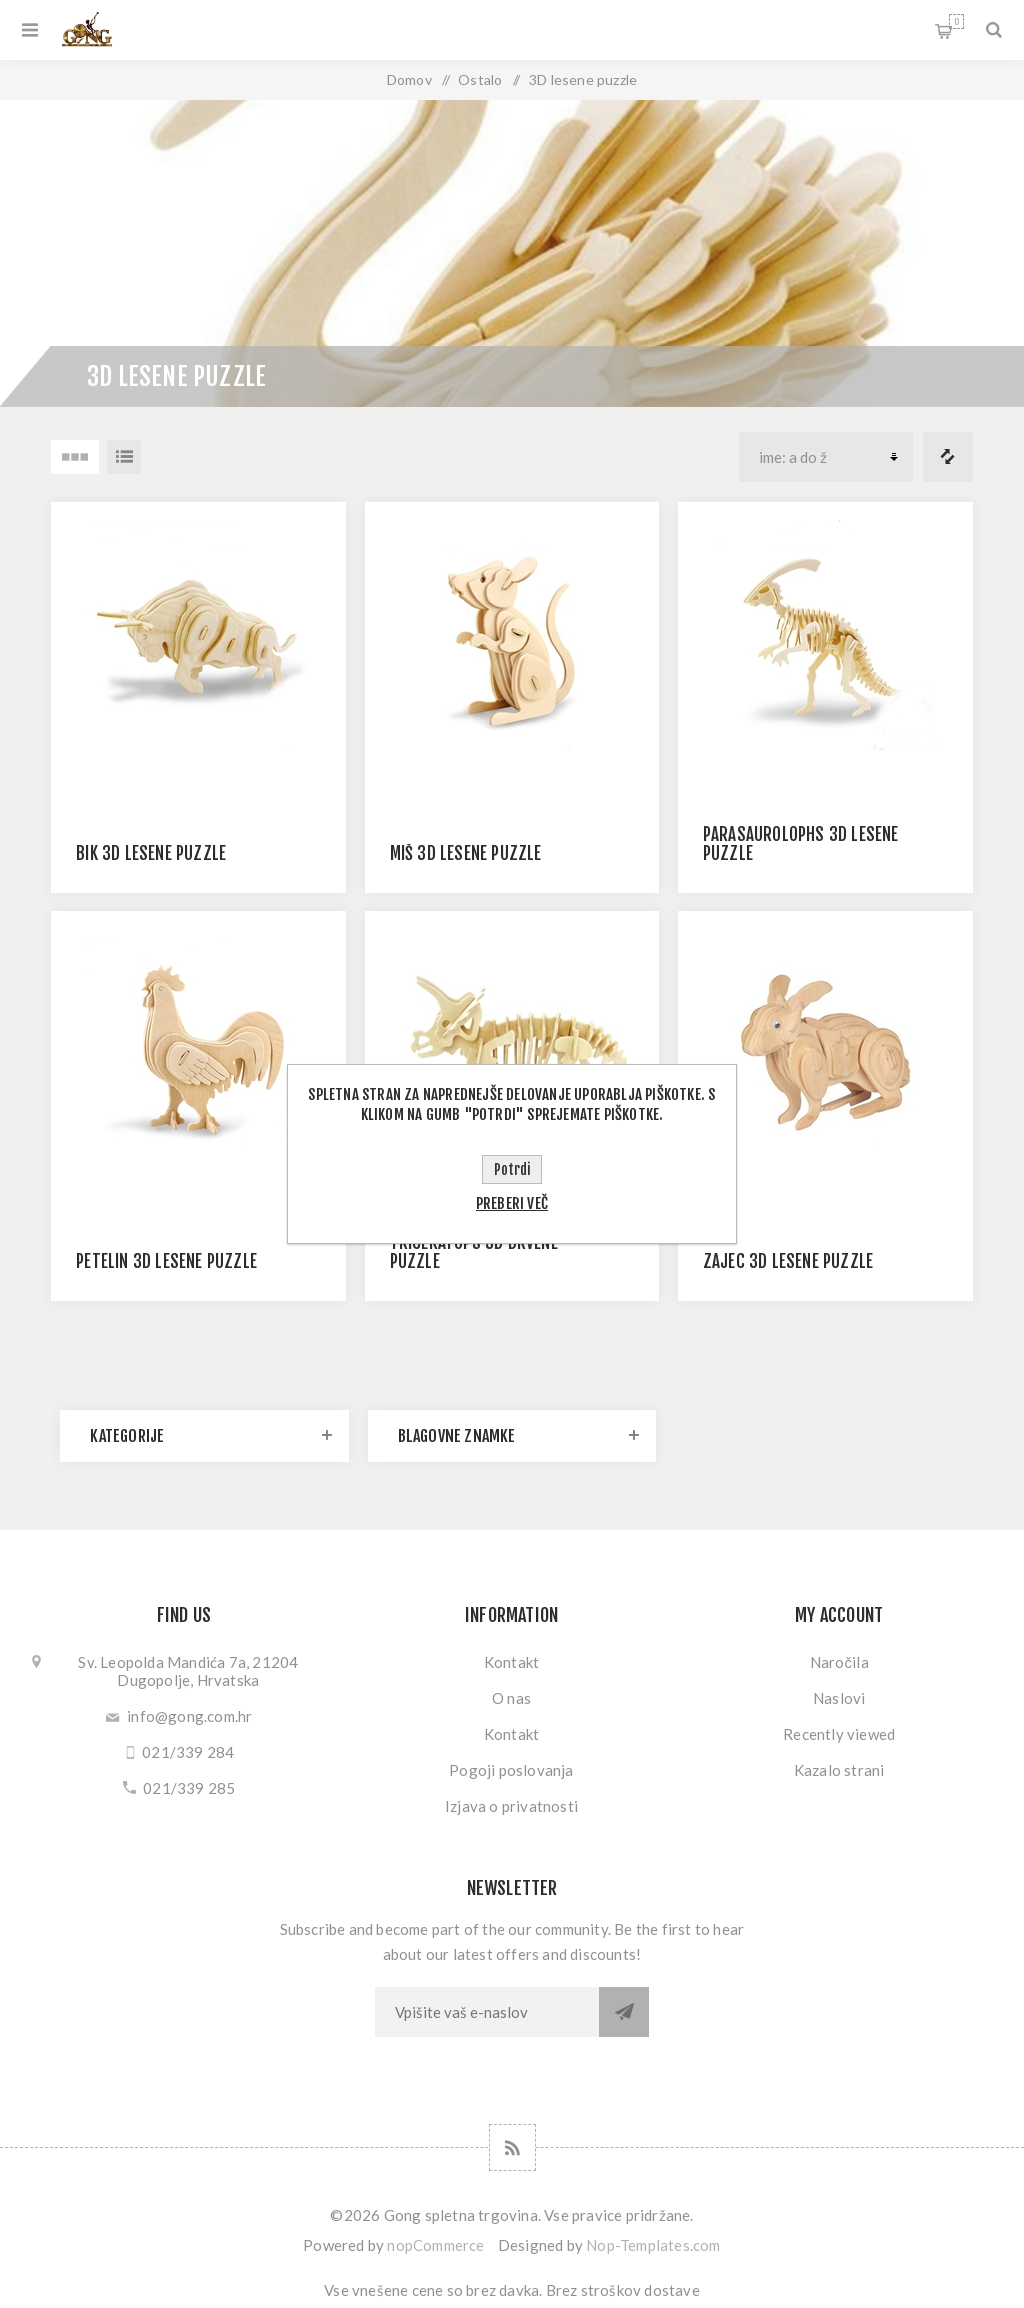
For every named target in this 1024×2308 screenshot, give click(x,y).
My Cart (956, 21)
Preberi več (512, 1203)
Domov (409, 79)
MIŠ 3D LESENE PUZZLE (466, 853)
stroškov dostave (640, 2290)
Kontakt (511, 1662)
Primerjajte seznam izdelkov (948, 457)
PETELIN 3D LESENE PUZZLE (166, 1261)
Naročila (839, 1662)
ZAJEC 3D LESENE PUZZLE (788, 1261)
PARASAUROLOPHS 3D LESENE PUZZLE (801, 844)
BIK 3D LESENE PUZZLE (151, 853)
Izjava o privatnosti (511, 1806)
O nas (511, 1698)
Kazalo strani (839, 1770)
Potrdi (512, 1169)
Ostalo (480, 79)
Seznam (124, 457)
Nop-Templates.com (653, 2245)
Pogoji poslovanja (511, 1770)
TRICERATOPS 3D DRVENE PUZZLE (474, 1252)
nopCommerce (435, 2245)
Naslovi (839, 1698)
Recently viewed (839, 1734)
